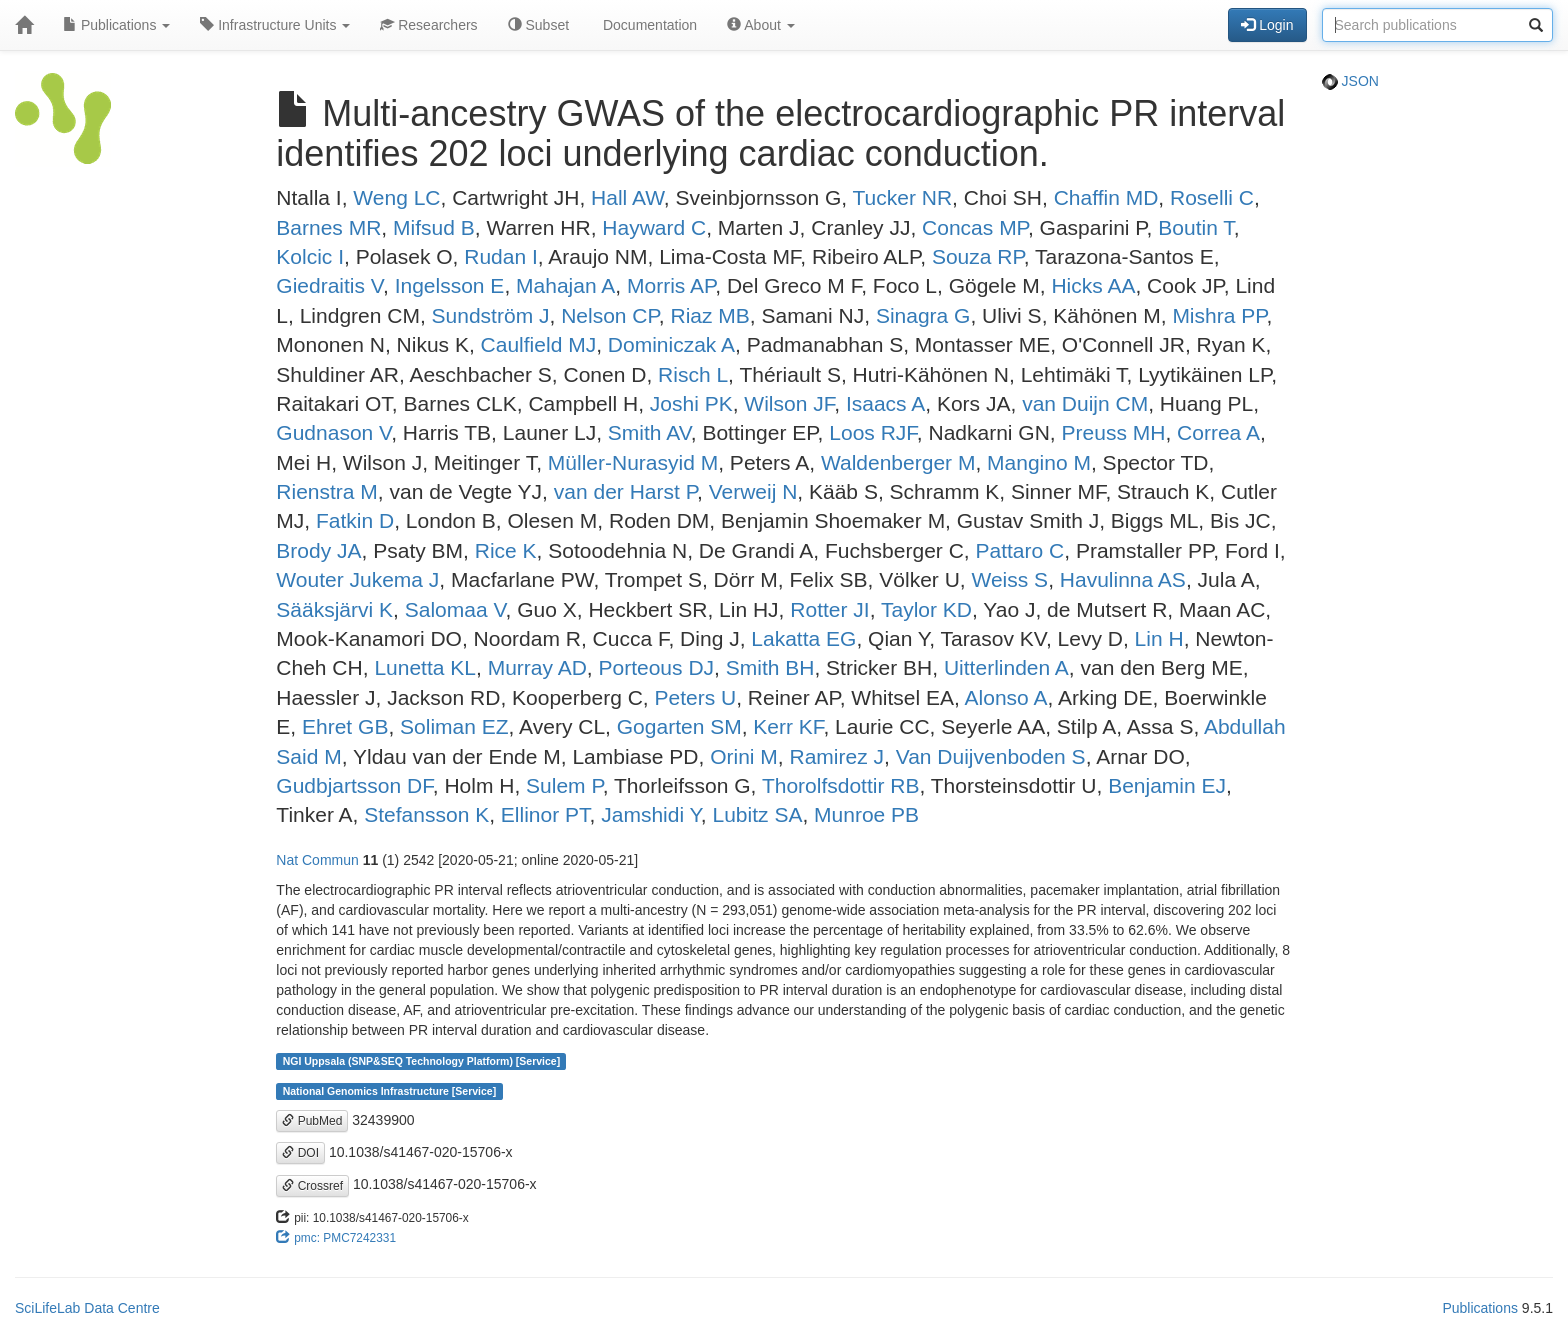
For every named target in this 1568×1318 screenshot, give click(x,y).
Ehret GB (345, 726)
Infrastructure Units (275, 25)
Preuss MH (1114, 432)
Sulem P (564, 785)
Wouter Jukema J (357, 579)
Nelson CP (610, 315)
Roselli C (1212, 197)
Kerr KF (788, 726)
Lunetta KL (425, 667)
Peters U (695, 697)
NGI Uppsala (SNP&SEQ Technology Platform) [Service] (422, 1061)
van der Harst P (625, 491)
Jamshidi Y (651, 814)
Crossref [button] (312, 1186)
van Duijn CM (1085, 403)
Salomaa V (455, 609)
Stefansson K (426, 814)
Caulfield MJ (539, 344)
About (761, 25)
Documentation (648, 25)
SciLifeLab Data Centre (87, 1308)
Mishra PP (1219, 315)
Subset (538, 25)
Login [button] (1267, 25)
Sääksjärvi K (334, 609)
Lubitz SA (758, 814)
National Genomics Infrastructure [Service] (390, 1091)
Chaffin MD (1106, 197)
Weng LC (396, 197)
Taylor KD (926, 609)
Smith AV (649, 432)
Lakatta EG (803, 638)
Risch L (693, 374)
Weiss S (1009, 579)
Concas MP (975, 227)
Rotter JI (829, 609)
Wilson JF (789, 403)
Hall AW (627, 197)
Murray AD (537, 667)
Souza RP (978, 256)
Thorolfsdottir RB (841, 785)
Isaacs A (885, 403)
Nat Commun (317, 860)
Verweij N (753, 491)
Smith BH (770, 667)
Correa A (1218, 432)
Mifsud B (434, 227)
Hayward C (654, 227)
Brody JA (318, 550)
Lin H (1159, 638)
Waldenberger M (898, 462)
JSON (1350, 81)
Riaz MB (709, 315)
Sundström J (491, 315)
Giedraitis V (329, 285)
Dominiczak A (671, 344)
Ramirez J (837, 756)
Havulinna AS (1123, 579)
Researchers (428, 25)
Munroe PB (866, 814)
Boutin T (1196, 227)
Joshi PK (691, 403)
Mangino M (1039, 462)
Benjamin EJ (1167, 785)
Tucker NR (903, 197)
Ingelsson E (450, 285)
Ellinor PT (545, 814)
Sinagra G (923, 315)
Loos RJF (873, 432)
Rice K (506, 550)
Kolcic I (310, 256)
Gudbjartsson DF (354, 785)
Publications (116, 25)
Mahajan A (565, 285)
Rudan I (501, 256)
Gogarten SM (679, 726)
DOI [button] (300, 1153)
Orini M (744, 756)
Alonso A (1006, 697)
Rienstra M (327, 491)
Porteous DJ (657, 667)
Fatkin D (355, 520)
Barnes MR (328, 227)
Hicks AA (1093, 285)
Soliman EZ (454, 726)
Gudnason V (333, 432)
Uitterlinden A (1006, 667)
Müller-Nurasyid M (633, 462)
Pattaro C (1020, 550)
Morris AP (671, 285)
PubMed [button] (312, 1121)
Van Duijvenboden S (991, 756)
